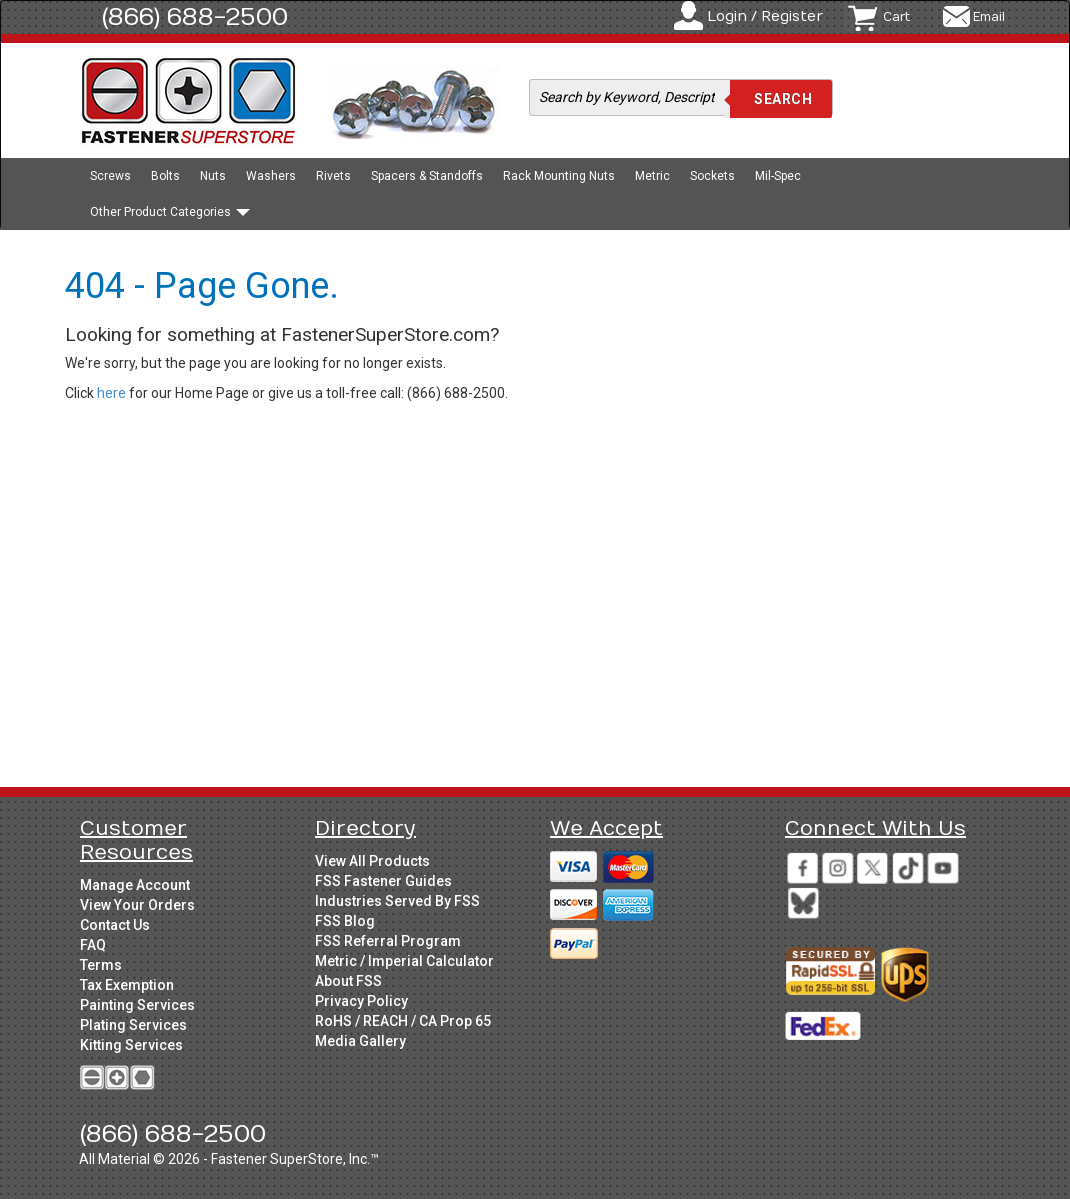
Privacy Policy (361, 1001)
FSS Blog (345, 921)
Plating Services (133, 1025)
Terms (101, 965)
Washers (271, 176)
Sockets (712, 176)
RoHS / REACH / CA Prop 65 (403, 1021)
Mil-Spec (778, 176)
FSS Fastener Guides (383, 881)
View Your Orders (137, 905)
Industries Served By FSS (397, 901)
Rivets (333, 176)
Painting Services (137, 1005)
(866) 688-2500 (195, 17)
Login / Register (765, 16)
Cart (896, 17)
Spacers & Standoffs (427, 176)
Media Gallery (360, 1041)
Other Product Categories (170, 212)
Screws (110, 176)
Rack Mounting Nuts (559, 176)
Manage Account (135, 885)
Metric (652, 176)
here (111, 393)
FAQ (93, 945)
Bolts (165, 176)
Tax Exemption (127, 985)
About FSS (348, 981)
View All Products (372, 861)
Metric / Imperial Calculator (404, 961)
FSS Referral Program (388, 941)
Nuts (213, 176)
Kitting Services (131, 1045)
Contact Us (115, 925)
